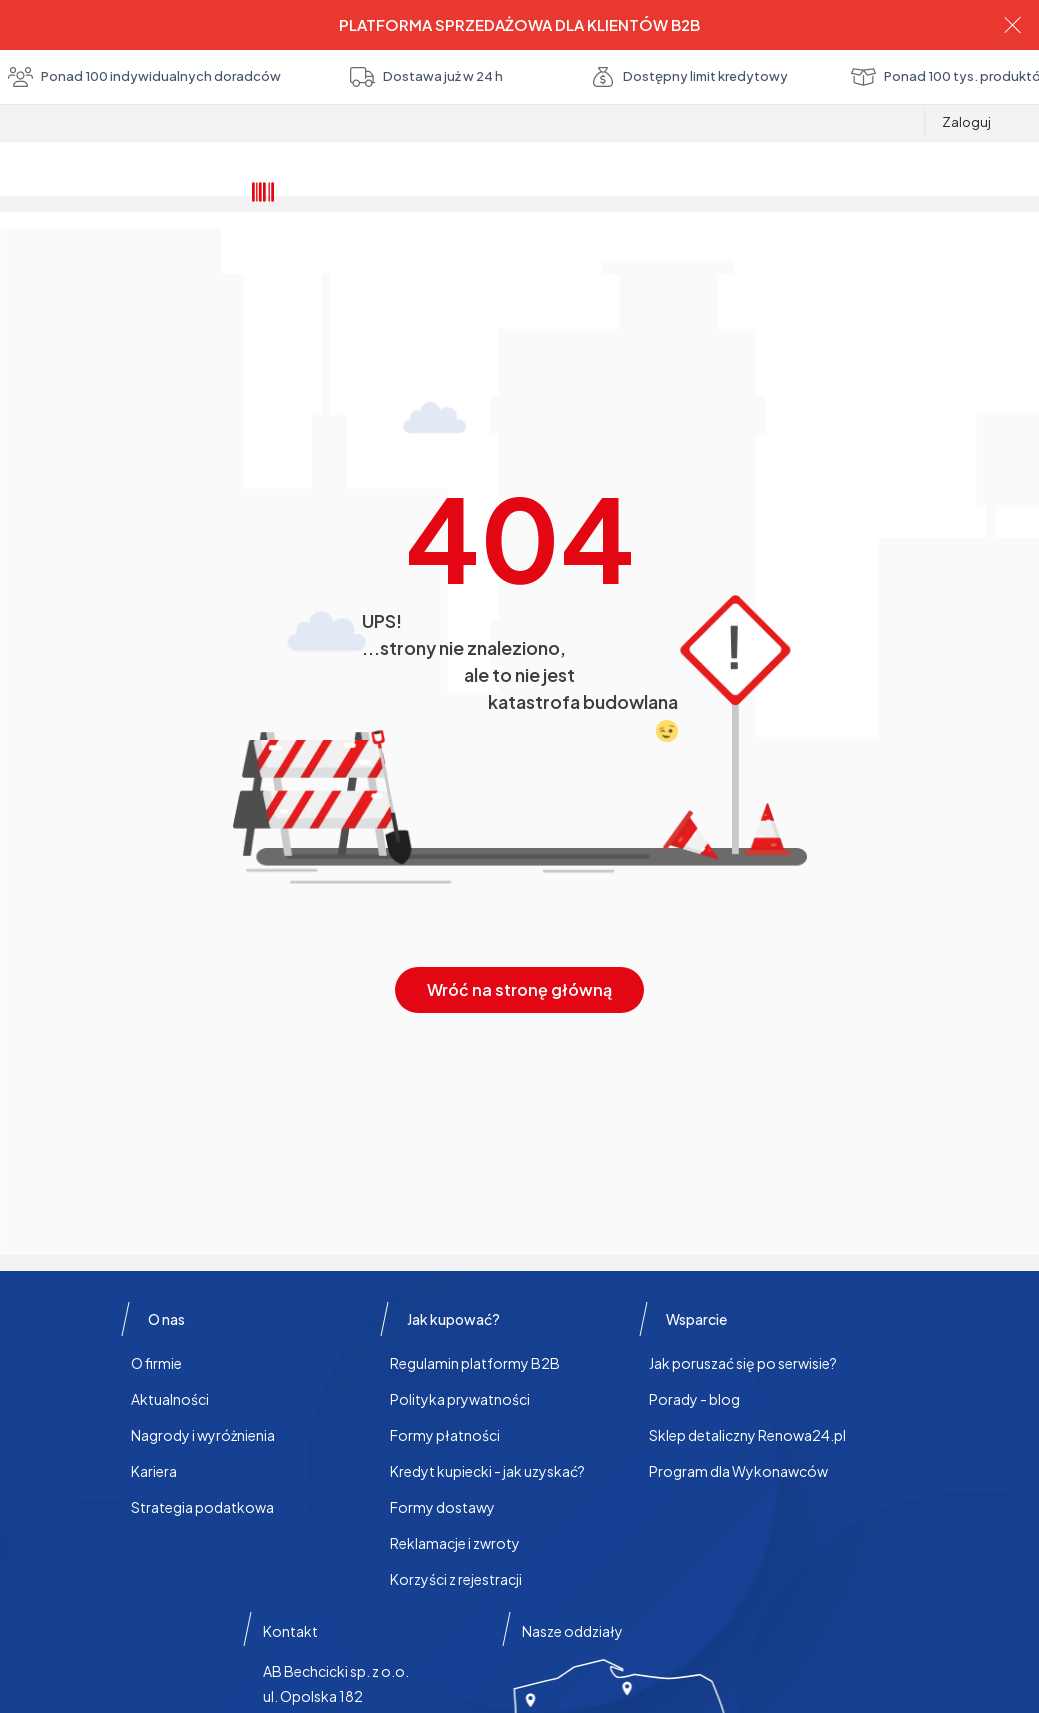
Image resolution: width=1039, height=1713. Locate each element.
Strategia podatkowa (202, 1507)
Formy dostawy (442, 1507)
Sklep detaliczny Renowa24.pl (747, 1435)
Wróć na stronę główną (519, 989)
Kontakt (290, 1631)
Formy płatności (445, 1435)
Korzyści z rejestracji (456, 1579)
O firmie (156, 1363)
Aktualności (170, 1399)
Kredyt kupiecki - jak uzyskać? (487, 1471)
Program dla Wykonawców (738, 1471)
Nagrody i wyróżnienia (203, 1435)
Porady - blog (694, 1399)
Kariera (154, 1471)
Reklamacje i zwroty (455, 1543)
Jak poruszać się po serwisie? (743, 1363)
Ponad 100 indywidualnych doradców (519, 77)
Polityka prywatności (460, 1399)
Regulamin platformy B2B (475, 1363)
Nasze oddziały (572, 1631)
